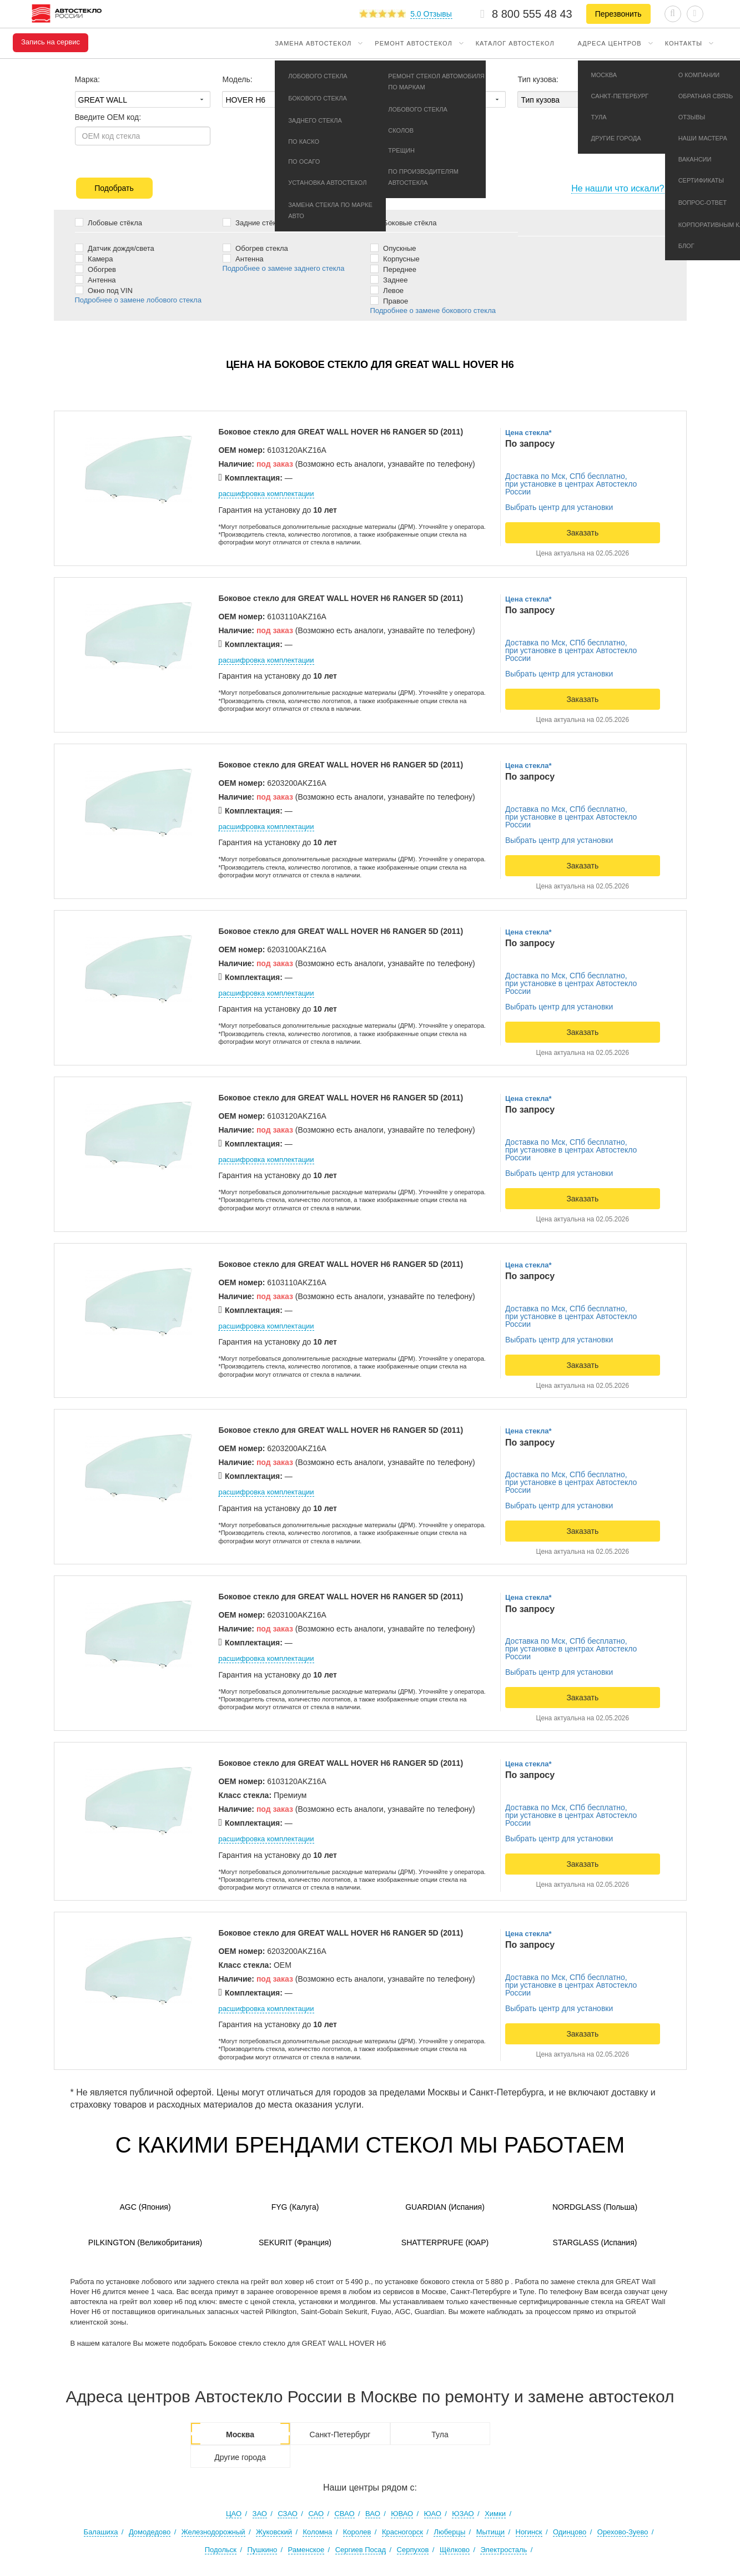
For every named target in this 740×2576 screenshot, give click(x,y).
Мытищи (490, 2532)
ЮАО (432, 2513)
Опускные (393, 248)
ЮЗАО (463, 2513)
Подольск (220, 2549)
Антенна (95, 279)
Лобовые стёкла (108, 222)
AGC (144, 2207)
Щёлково (455, 2549)
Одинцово (569, 2532)
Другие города (240, 2457)
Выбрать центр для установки (559, 507)
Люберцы (449, 2532)
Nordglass (594, 2207)
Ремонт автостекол (413, 43)
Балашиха (101, 2532)
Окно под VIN (104, 290)
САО (316, 2513)
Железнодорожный (213, 2532)
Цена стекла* (528, 432)
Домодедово (149, 2532)
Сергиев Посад (360, 2549)
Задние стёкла (254, 222)
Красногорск (402, 2532)
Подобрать (114, 188)
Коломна (317, 2532)
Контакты (683, 43)
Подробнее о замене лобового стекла (138, 300)
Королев (357, 2532)
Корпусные (395, 258)
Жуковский (274, 2532)
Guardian (445, 2207)
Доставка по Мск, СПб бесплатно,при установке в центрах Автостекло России (571, 484)
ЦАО (233, 2513)
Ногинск (529, 2532)
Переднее (393, 269)
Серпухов (413, 2549)
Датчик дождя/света (114, 248)
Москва (240, 2434)
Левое (387, 290)
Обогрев (96, 269)
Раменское (306, 2549)
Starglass (595, 2242)
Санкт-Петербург (340, 2434)
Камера (94, 258)
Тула (439, 2434)
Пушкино (262, 2549)
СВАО (344, 2513)
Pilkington (145, 2242)
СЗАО (288, 2513)
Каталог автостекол (515, 43)
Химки (495, 2513)
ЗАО (260, 2513)
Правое (389, 300)
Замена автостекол (313, 43)
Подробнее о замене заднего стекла (284, 268)
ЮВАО (402, 2513)
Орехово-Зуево (622, 2532)
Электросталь (503, 2549)
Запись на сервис (50, 42)
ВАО (372, 2513)
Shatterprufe (445, 2242)
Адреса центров (610, 43)
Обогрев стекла (255, 248)
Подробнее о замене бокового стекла (433, 310)
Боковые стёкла (403, 222)
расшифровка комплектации (266, 493)
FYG (295, 2207)
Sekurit (295, 2242)
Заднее (389, 279)
